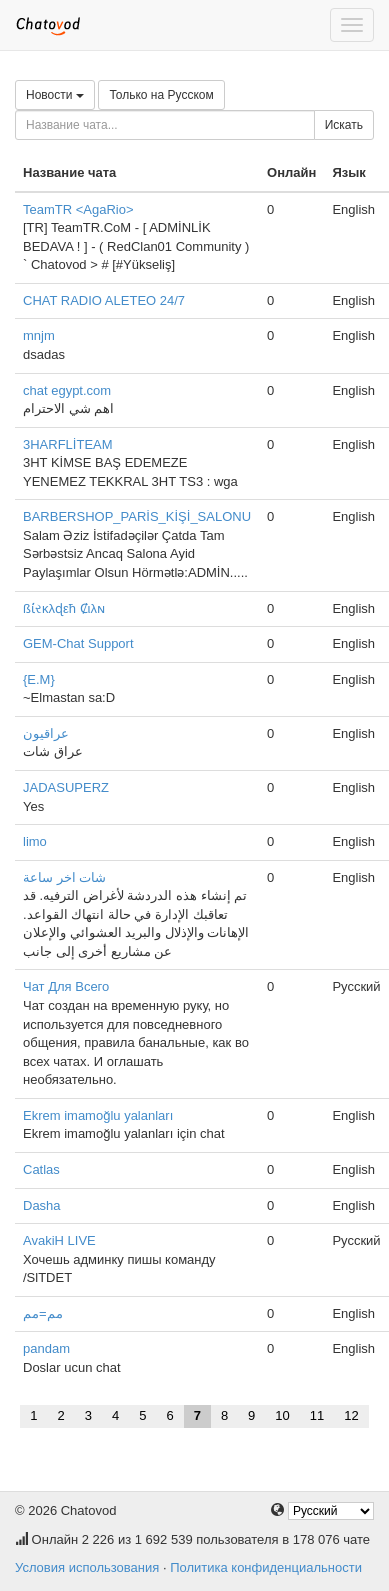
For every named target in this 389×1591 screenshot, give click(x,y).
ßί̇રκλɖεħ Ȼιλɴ (64, 608)
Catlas (41, 1169)
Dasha (42, 1205)
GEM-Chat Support (78, 643)
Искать (344, 125)
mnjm (39, 335)
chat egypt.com (67, 390)
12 (351, 1415)
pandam (46, 1348)
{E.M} (39, 679)
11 (317, 1415)
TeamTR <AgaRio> (78, 209)
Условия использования (87, 1567)
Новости (55, 95)
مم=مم (43, 1313)
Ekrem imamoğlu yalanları (98, 1115)
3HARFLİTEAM (68, 444)
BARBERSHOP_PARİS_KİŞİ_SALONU (137, 516)
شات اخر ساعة (64, 877)
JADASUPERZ (66, 787)
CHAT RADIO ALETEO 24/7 (104, 300)
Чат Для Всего (66, 986)
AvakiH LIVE (59, 1240)
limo (35, 841)
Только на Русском (161, 95)
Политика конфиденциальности (266, 1567)
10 (282, 1415)
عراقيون (46, 733)
